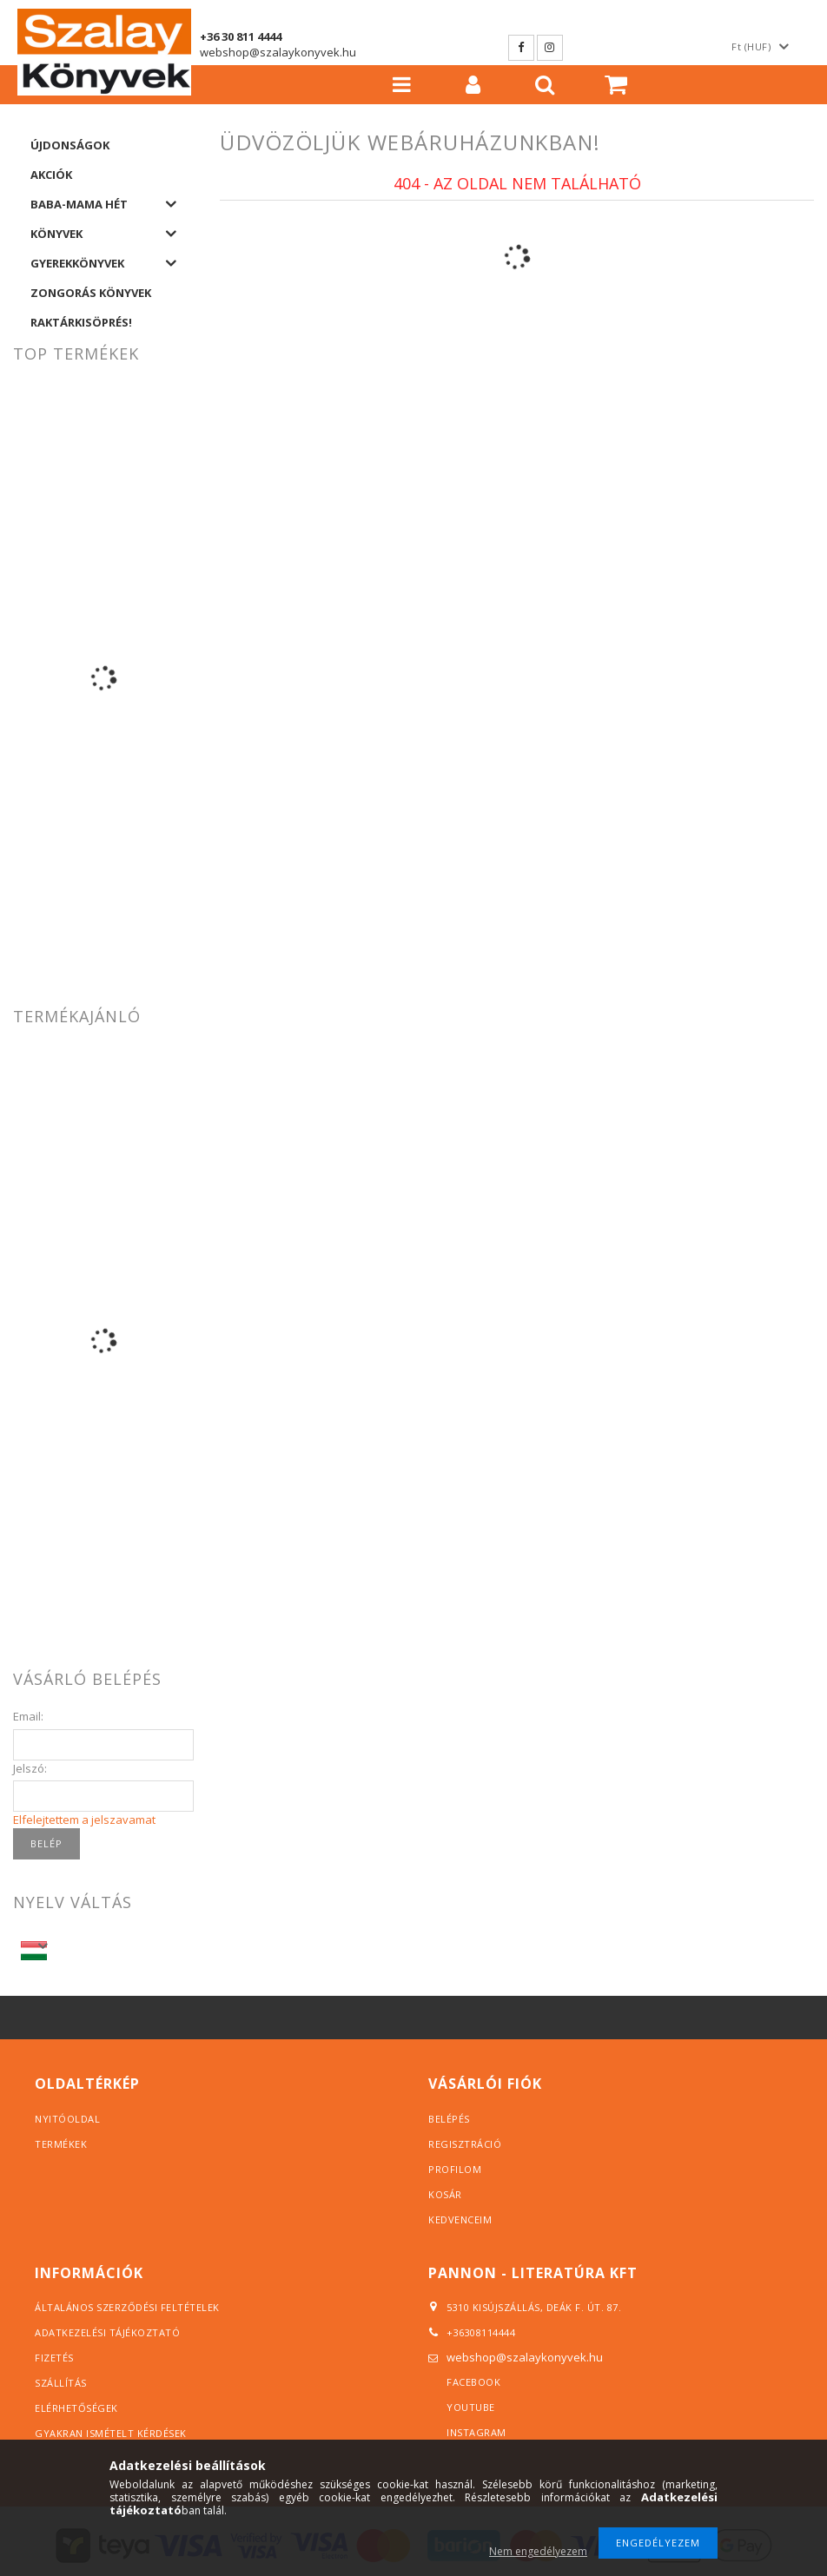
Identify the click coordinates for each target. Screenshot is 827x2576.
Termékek (61, 2143)
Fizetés (54, 2357)
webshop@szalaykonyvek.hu (278, 52)
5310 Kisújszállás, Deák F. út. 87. (529, 2307)
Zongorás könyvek (90, 293)
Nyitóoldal (67, 2118)
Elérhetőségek (76, 2407)
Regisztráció (464, 2143)
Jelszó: (30, 1768)
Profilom (454, 2169)
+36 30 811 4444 (240, 36)
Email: (28, 1716)
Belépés (449, 2118)
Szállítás (61, 2382)
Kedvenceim (460, 2219)
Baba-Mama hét (79, 204)
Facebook (521, 48)
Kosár (445, 2194)
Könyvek (56, 233)
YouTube (471, 2407)
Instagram (550, 48)
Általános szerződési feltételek (127, 2307)
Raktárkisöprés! (81, 322)
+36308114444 (481, 2332)
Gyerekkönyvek (77, 263)
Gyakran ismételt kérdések (111, 2433)
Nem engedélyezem (538, 2551)
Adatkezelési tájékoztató (107, 2332)
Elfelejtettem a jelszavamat (84, 1819)
